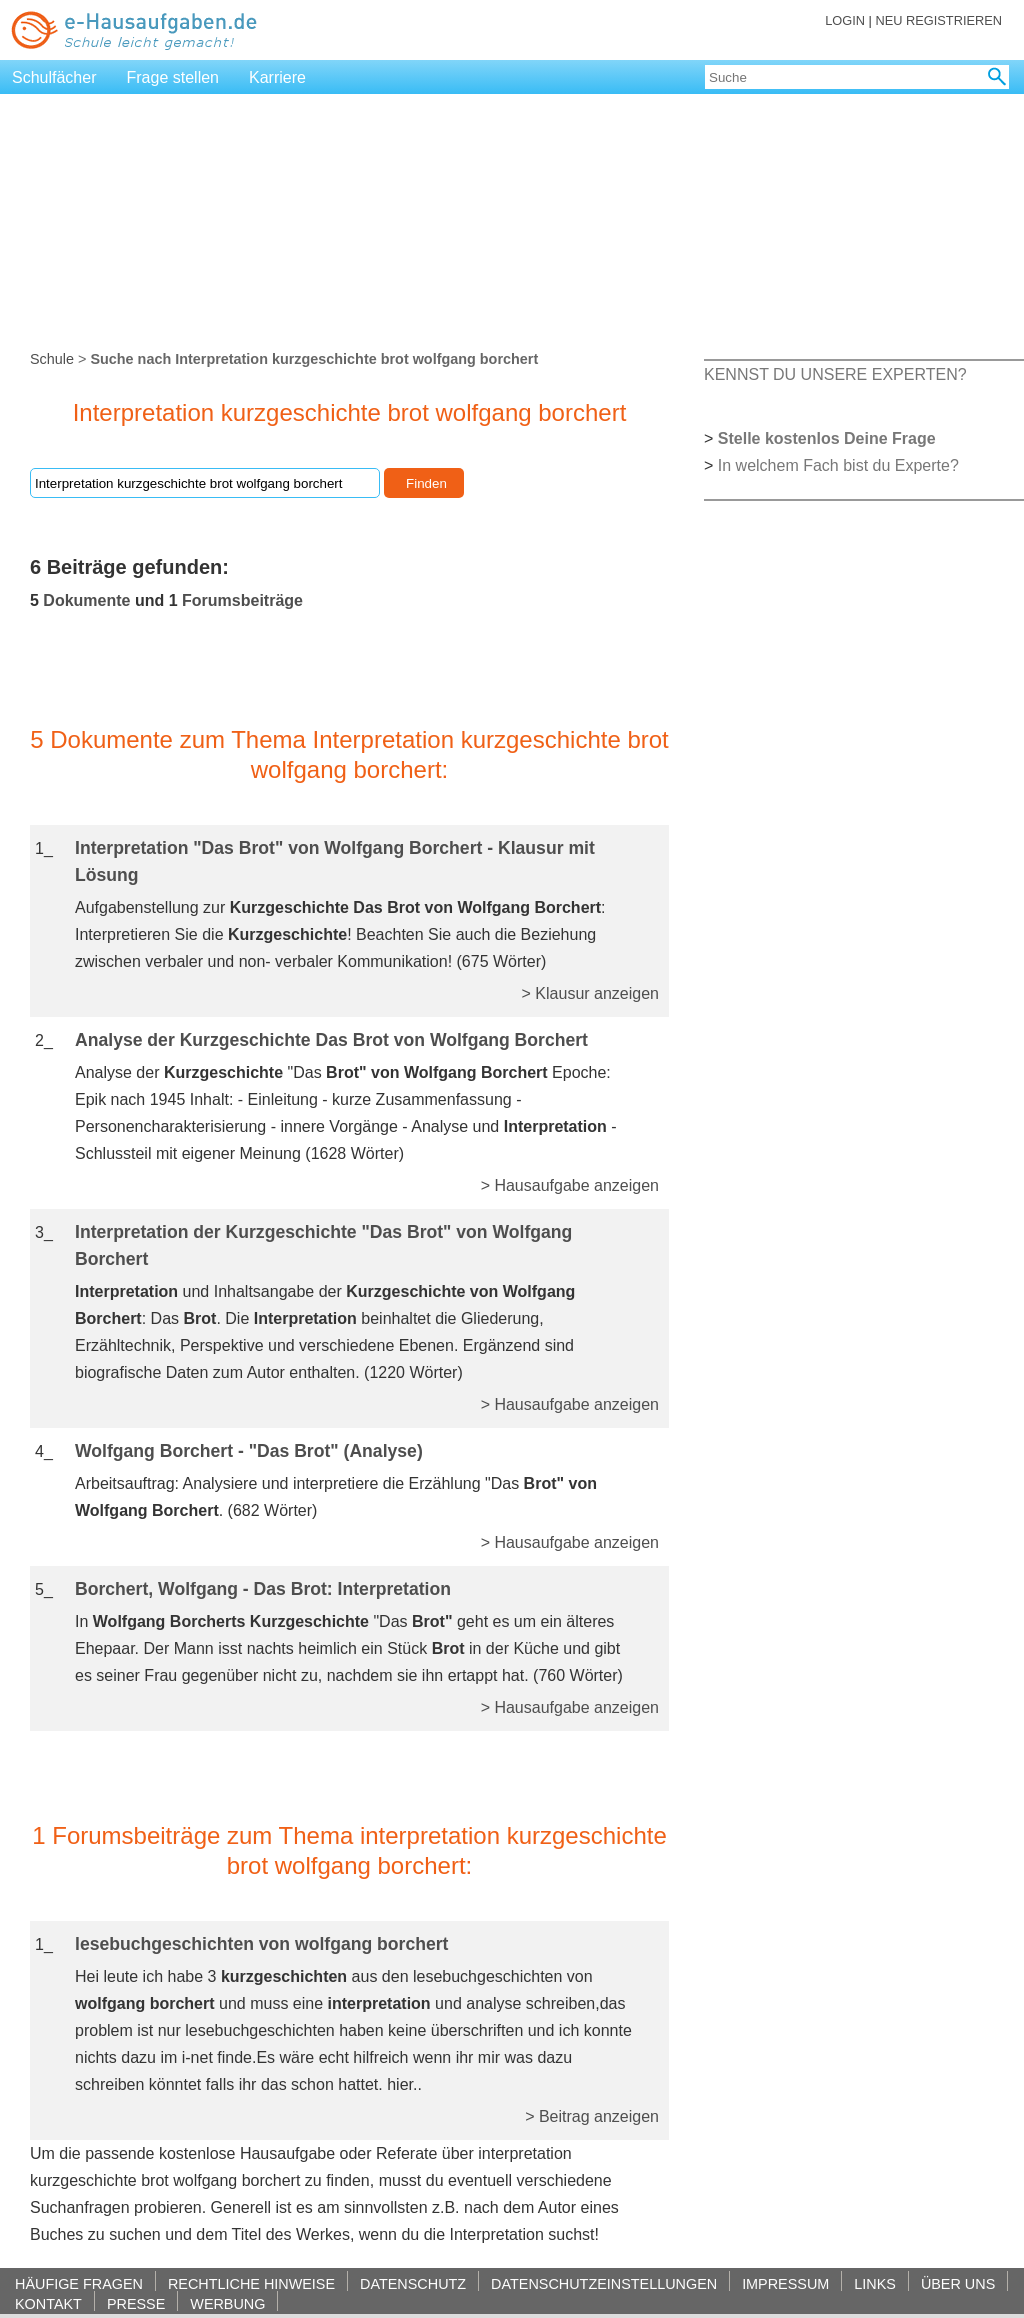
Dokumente (86, 600)
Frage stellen (173, 77)
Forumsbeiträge (242, 600)
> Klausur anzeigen (590, 993)
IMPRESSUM (785, 2283)
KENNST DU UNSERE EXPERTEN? (835, 374)
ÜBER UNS (958, 2283)
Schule (52, 359)
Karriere (277, 77)
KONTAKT (48, 2303)
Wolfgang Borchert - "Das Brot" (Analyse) (249, 1451)
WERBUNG (227, 2303)
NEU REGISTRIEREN (938, 20)
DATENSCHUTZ (413, 2283)
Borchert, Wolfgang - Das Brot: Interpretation (263, 1589)
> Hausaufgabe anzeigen (570, 1185)
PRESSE (136, 2303)
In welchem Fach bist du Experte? (838, 465)
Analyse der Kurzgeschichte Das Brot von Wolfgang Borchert (331, 1040)
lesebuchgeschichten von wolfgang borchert (261, 1944)
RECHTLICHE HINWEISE (251, 2283)
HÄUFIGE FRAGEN (79, 2283)
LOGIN (845, 20)
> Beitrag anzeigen (592, 2116)
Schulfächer (54, 77)
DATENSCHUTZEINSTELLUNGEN (604, 2283)
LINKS (875, 2283)
